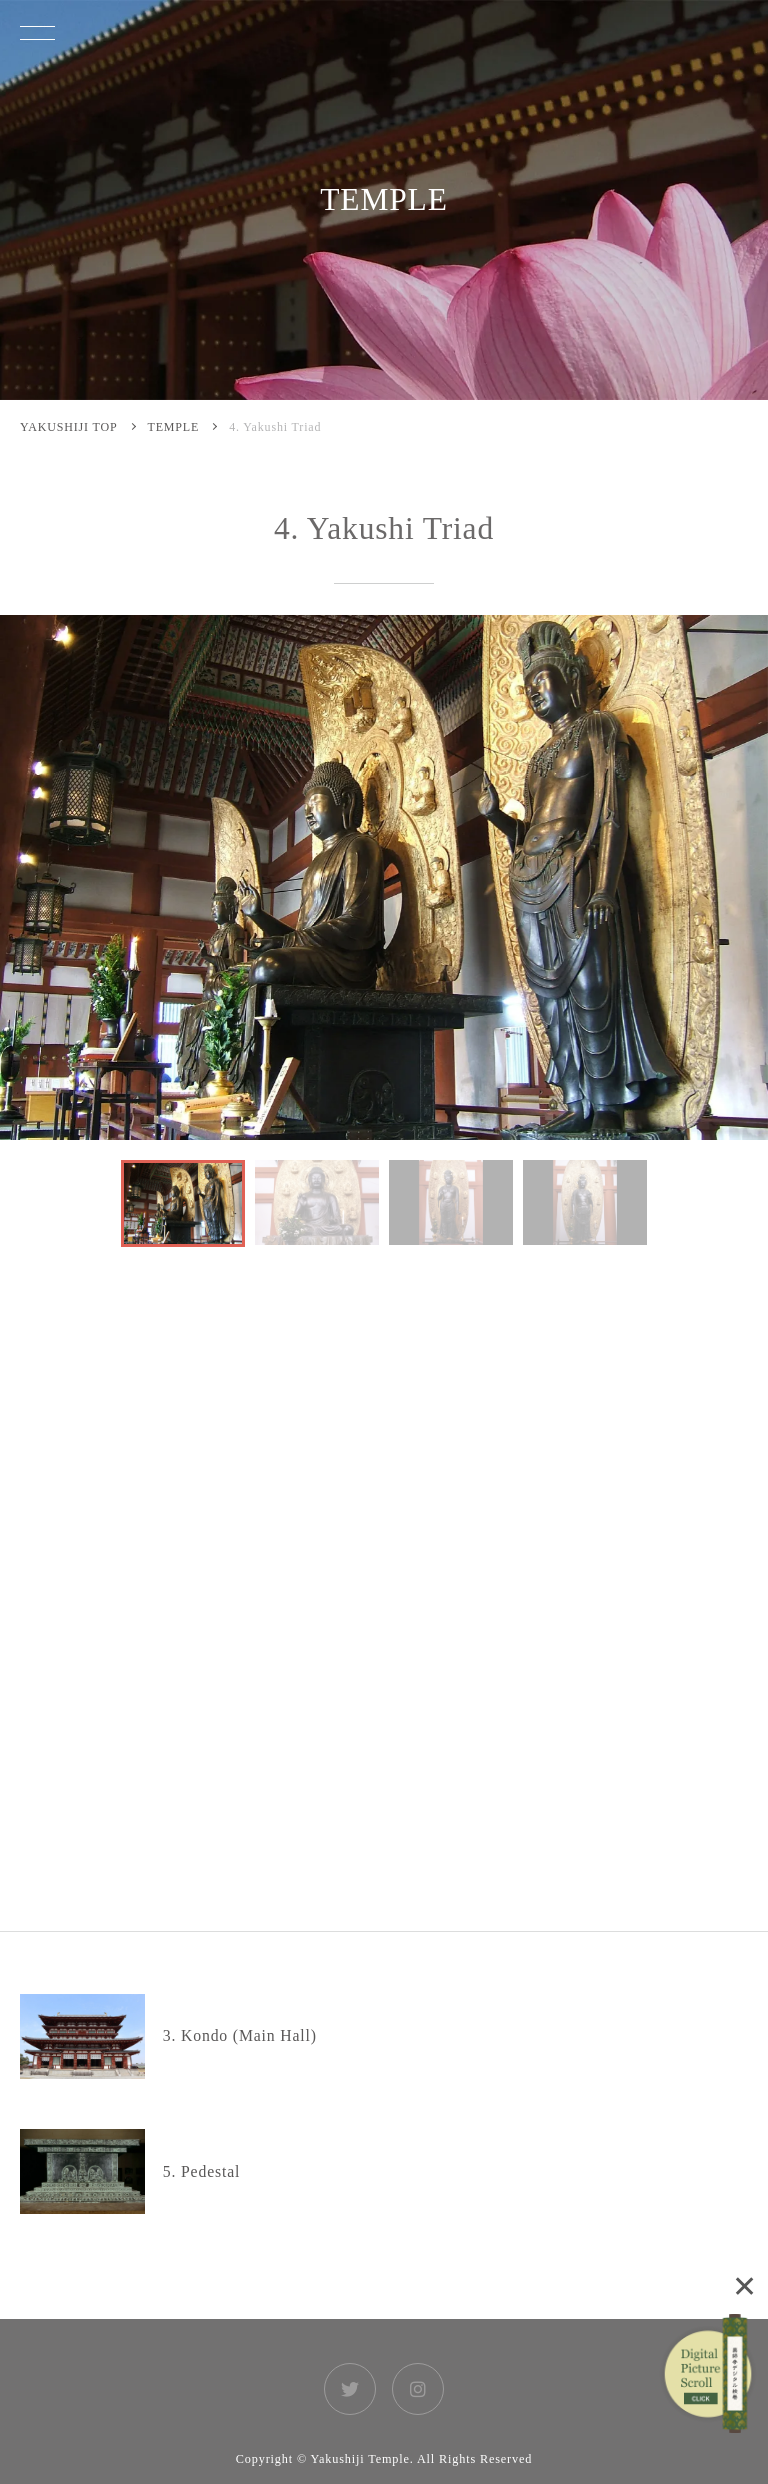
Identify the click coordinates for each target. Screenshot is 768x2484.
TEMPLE (174, 427)
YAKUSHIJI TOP (69, 427)
